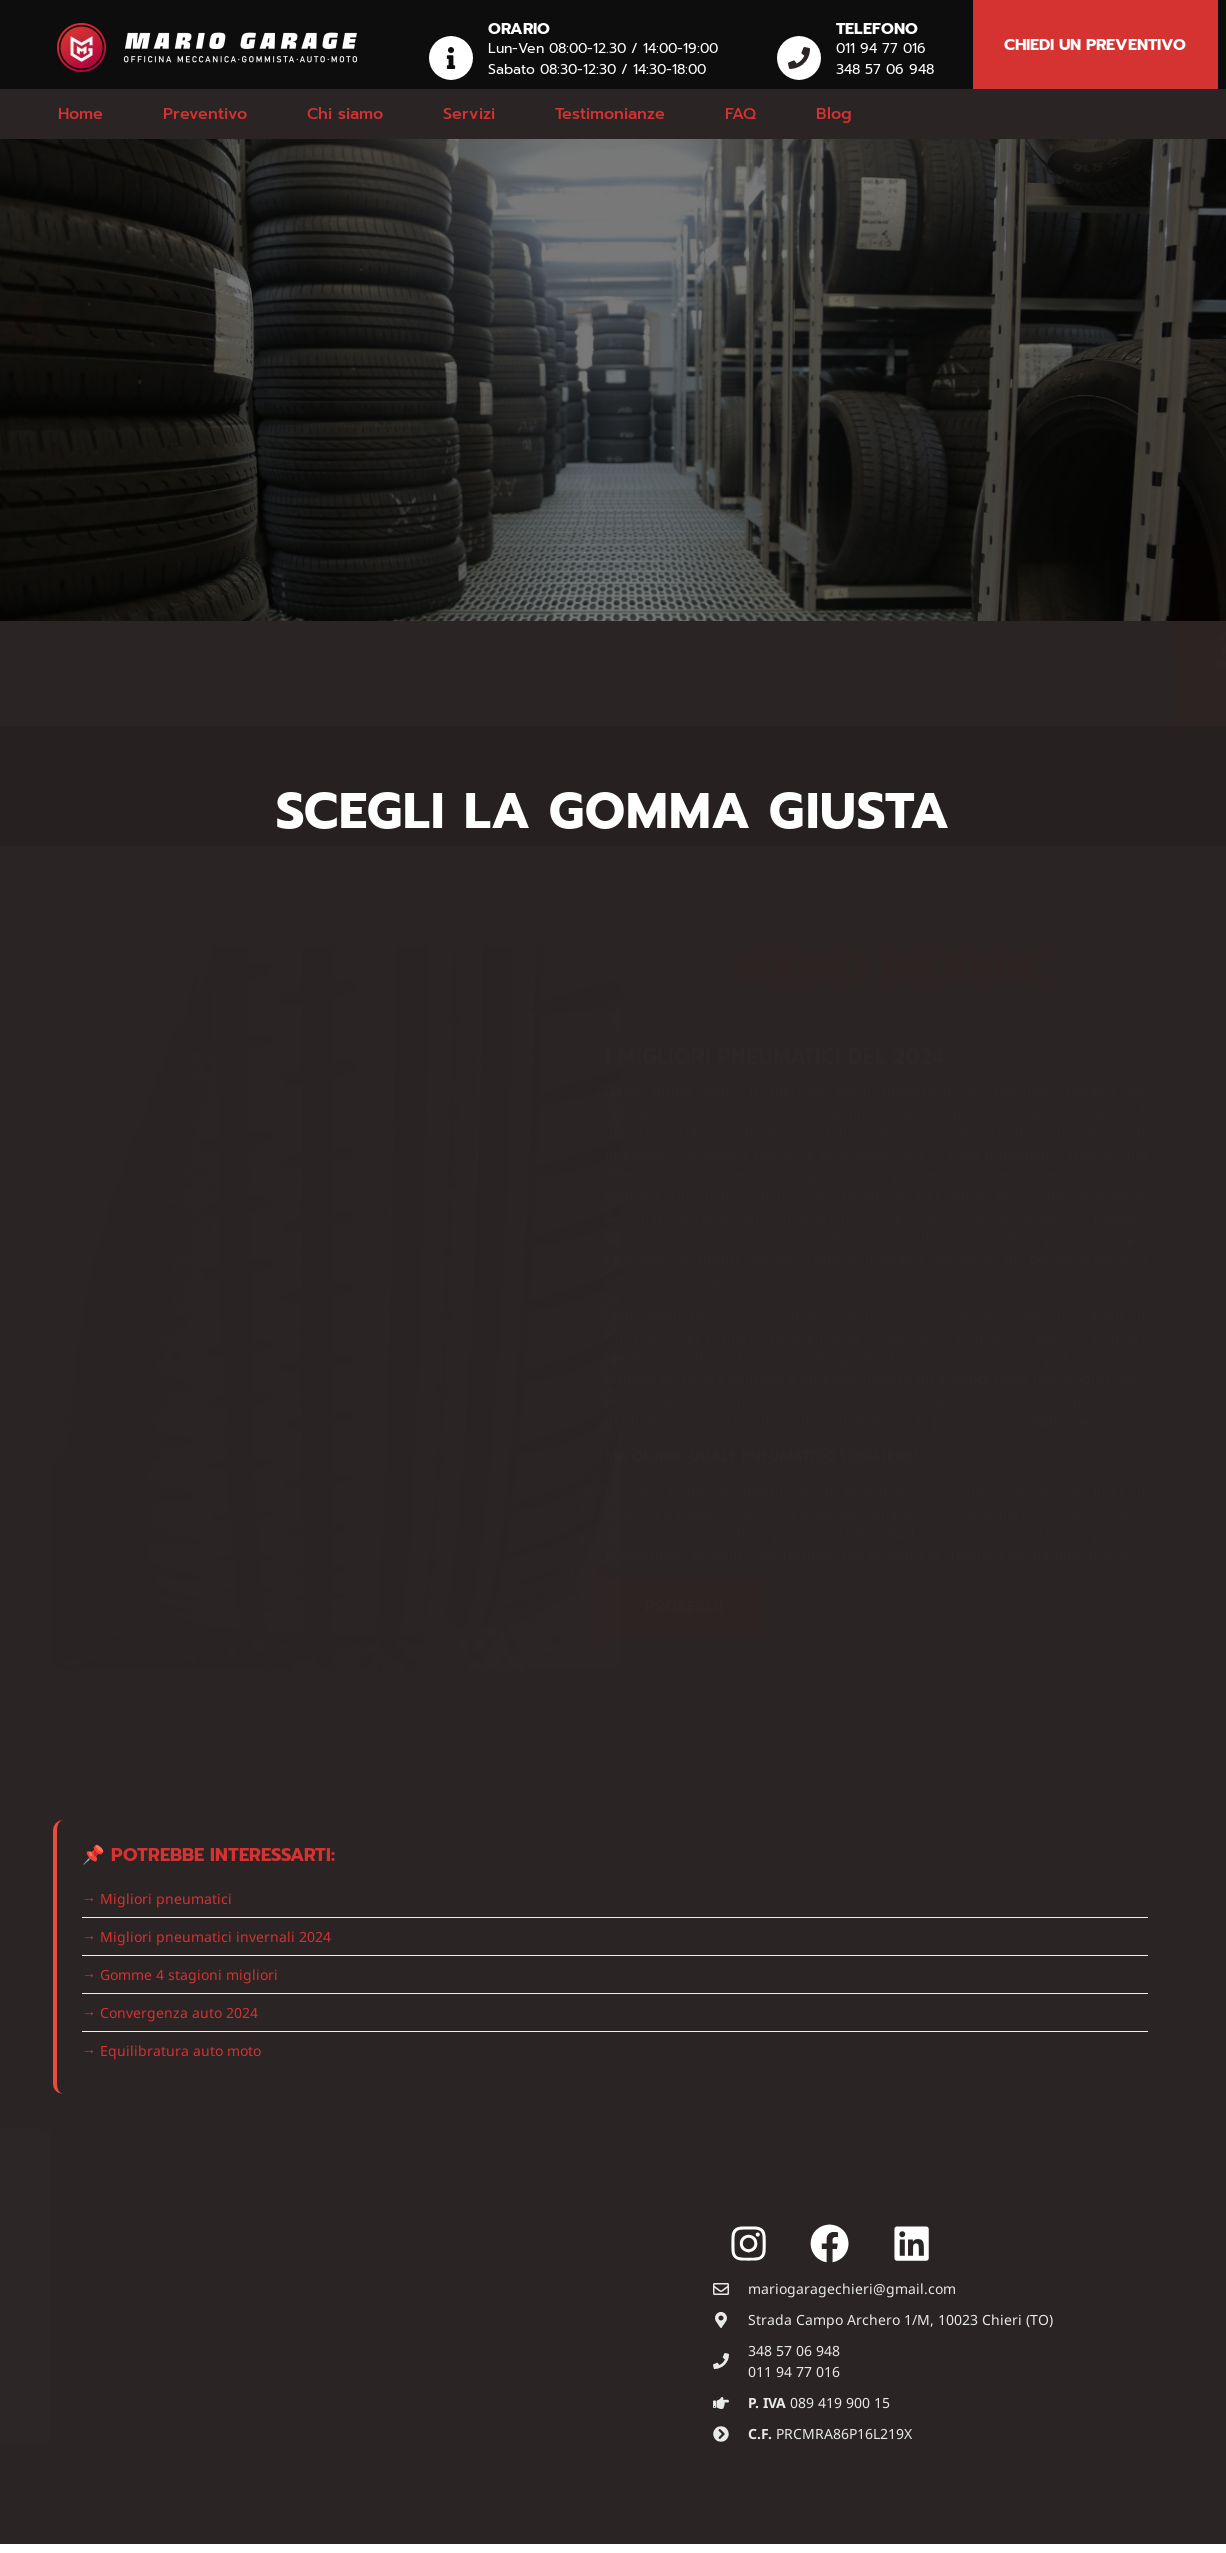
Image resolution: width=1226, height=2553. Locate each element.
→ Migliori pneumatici (157, 1898)
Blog (834, 114)
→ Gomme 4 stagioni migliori (180, 1974)
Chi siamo (345, 114)
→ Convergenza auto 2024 (170, 2012)
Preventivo (205, 114)
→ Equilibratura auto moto (171, 2050)
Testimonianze (610, 114)
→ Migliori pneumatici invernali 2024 (206, 1936)
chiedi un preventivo (1095, 45)
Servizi (469, 114)
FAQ (740, 114)
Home (80, 114)
